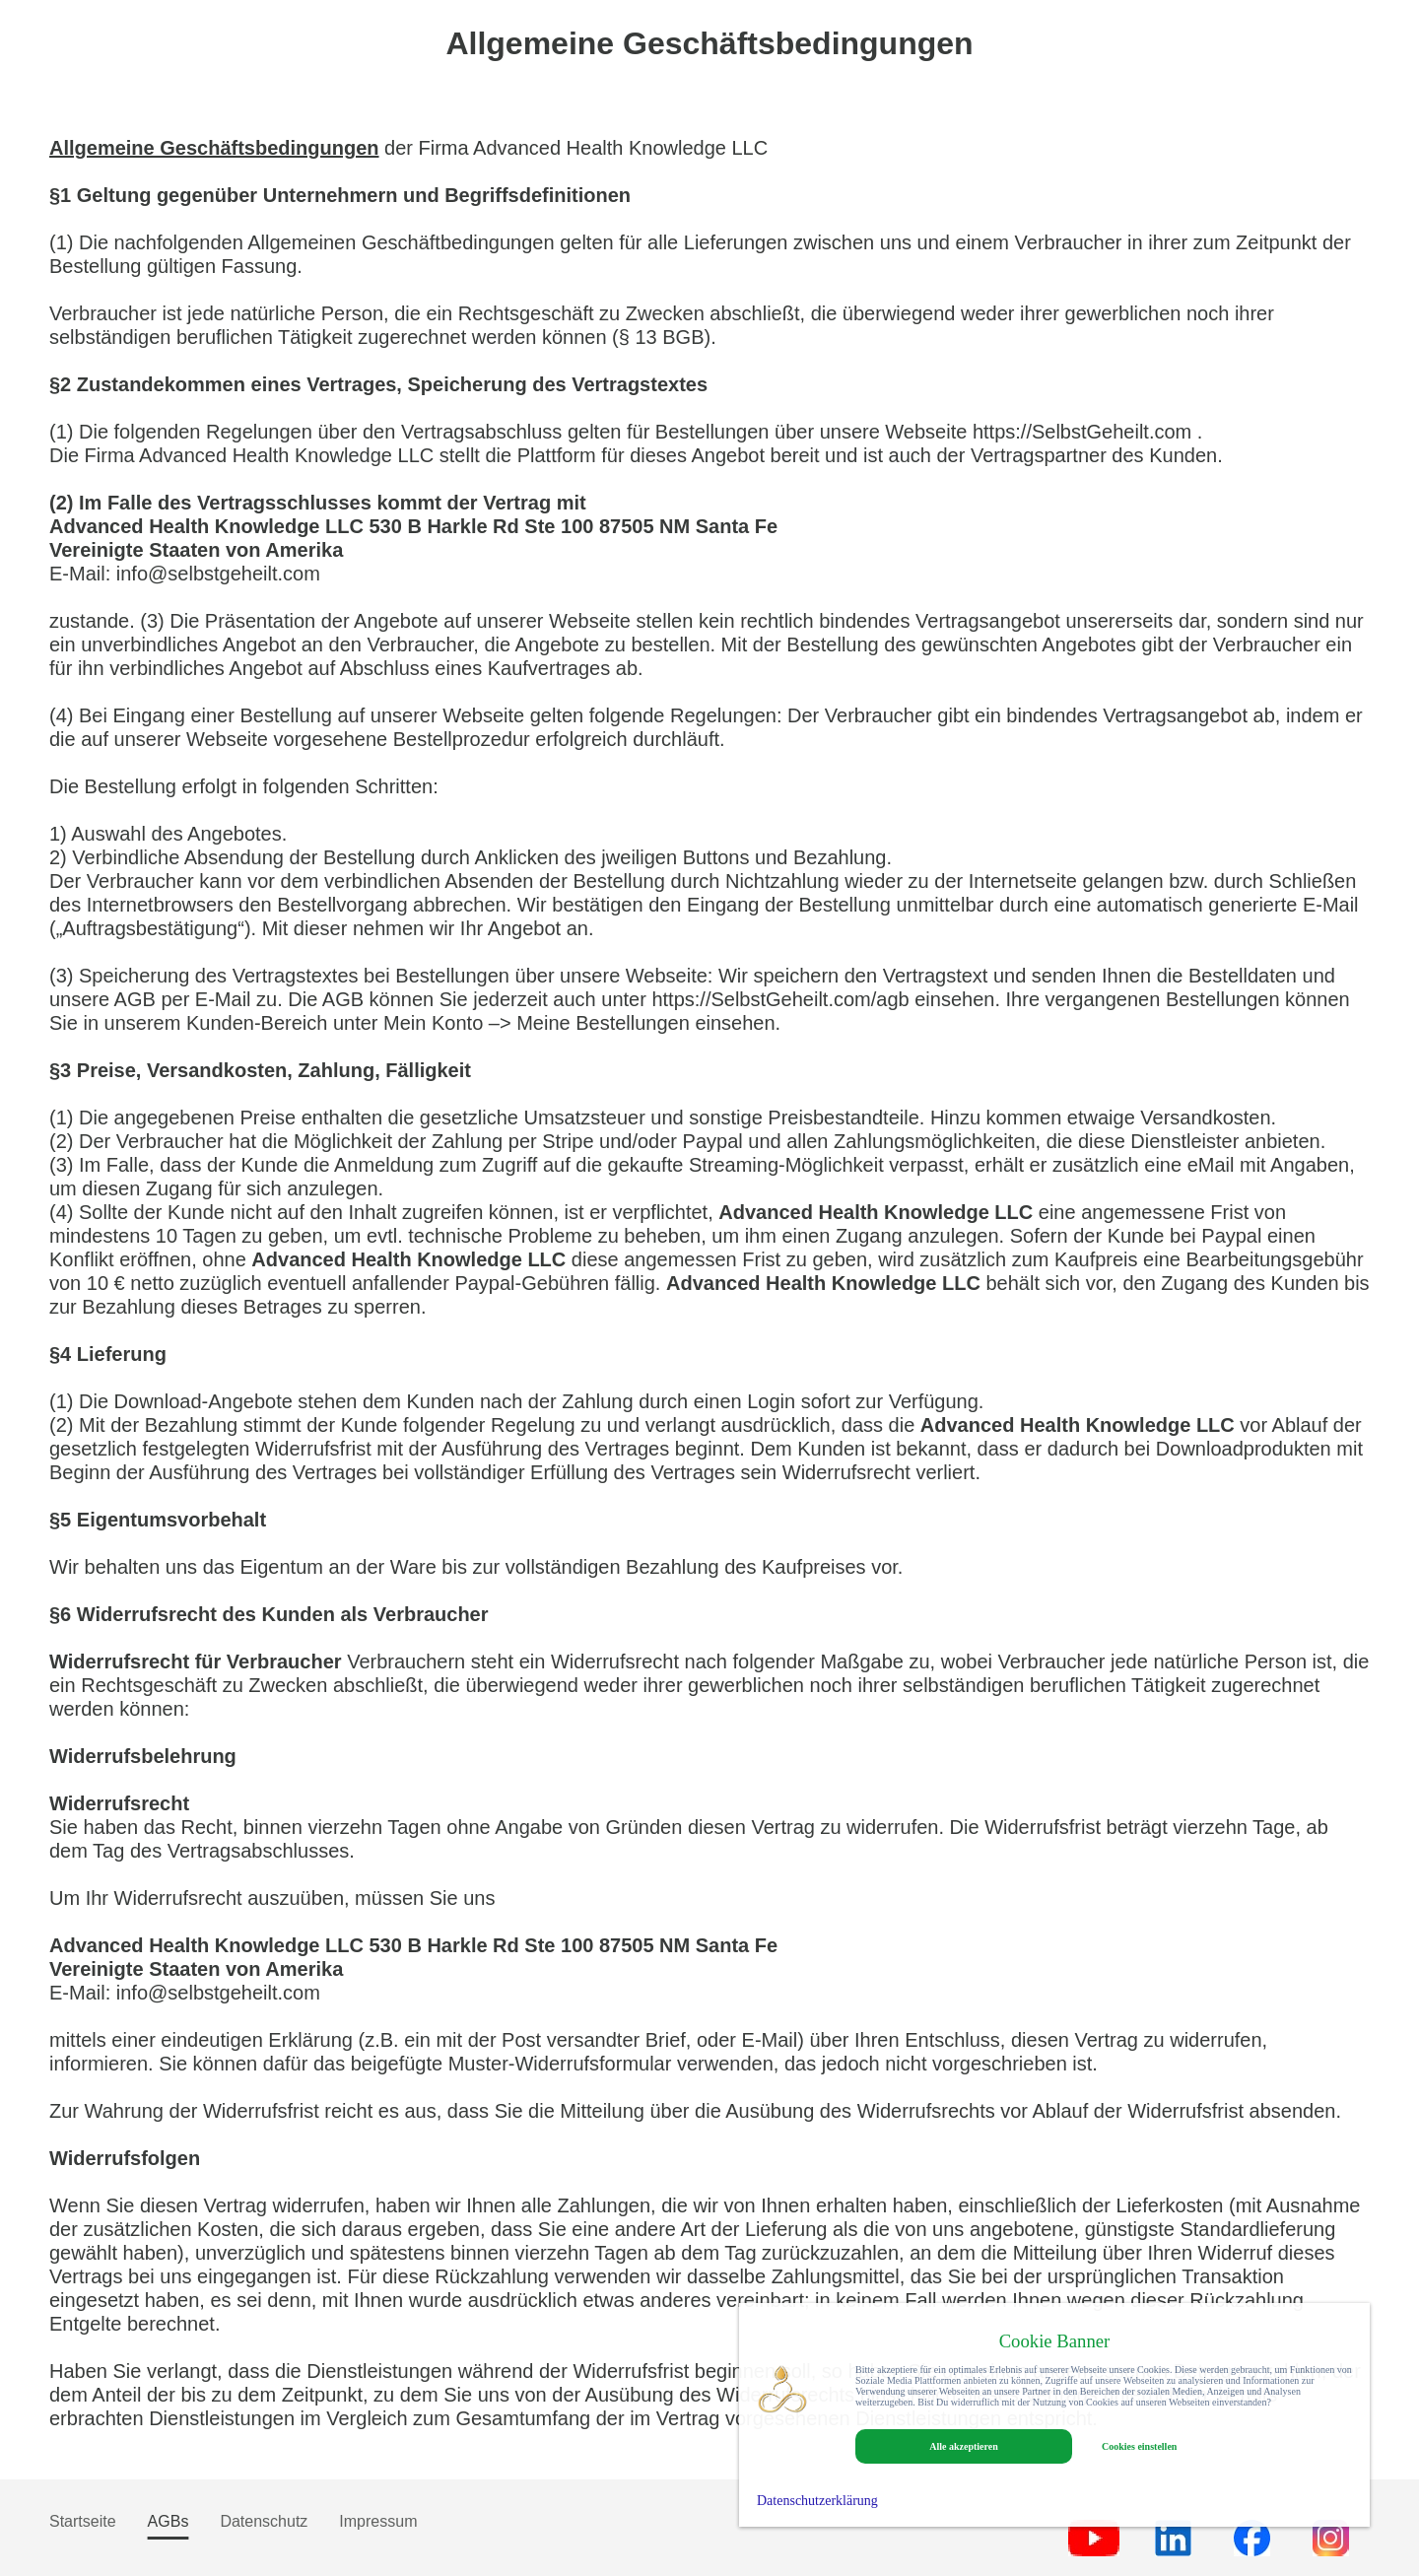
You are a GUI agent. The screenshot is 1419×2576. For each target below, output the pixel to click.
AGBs (168, 2521)
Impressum (378, 2521)
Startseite (82, 2521)
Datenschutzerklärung (817, 2500)
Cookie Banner (1055, 2341)
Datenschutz (263, 2521)
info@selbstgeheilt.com (218, 573)
